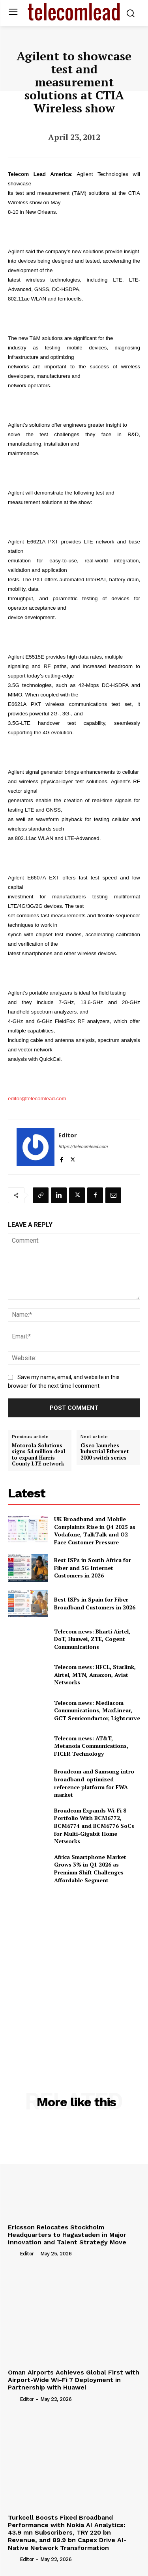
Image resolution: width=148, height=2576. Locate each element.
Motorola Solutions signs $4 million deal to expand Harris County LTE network (38, 1455)
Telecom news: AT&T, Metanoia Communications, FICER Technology (91, 1745)
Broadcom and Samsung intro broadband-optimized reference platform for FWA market (94, 1783)
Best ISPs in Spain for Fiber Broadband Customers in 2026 (94, 1603)
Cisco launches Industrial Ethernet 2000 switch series (105, 1452)
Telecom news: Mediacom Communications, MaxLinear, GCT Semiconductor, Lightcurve (97, 1710)
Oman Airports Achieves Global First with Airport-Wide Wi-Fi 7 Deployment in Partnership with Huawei (73, 2380)
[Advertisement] (74, 1970)
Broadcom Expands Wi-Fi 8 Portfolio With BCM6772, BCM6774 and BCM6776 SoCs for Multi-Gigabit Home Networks (94, 1826)
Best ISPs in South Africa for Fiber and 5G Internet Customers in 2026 (92, 1567)
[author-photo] (13, 2253)
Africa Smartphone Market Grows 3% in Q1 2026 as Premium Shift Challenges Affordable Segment (90, 1868)
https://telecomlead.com (83, 1146)
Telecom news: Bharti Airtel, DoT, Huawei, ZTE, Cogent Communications (92, 1639)
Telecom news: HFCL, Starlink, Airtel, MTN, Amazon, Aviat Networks (95, 1674)
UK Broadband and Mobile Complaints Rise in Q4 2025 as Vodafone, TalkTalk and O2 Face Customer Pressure (94, 1530)
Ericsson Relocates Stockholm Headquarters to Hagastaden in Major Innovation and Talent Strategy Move (67, 2234)
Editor (67, 1135)
